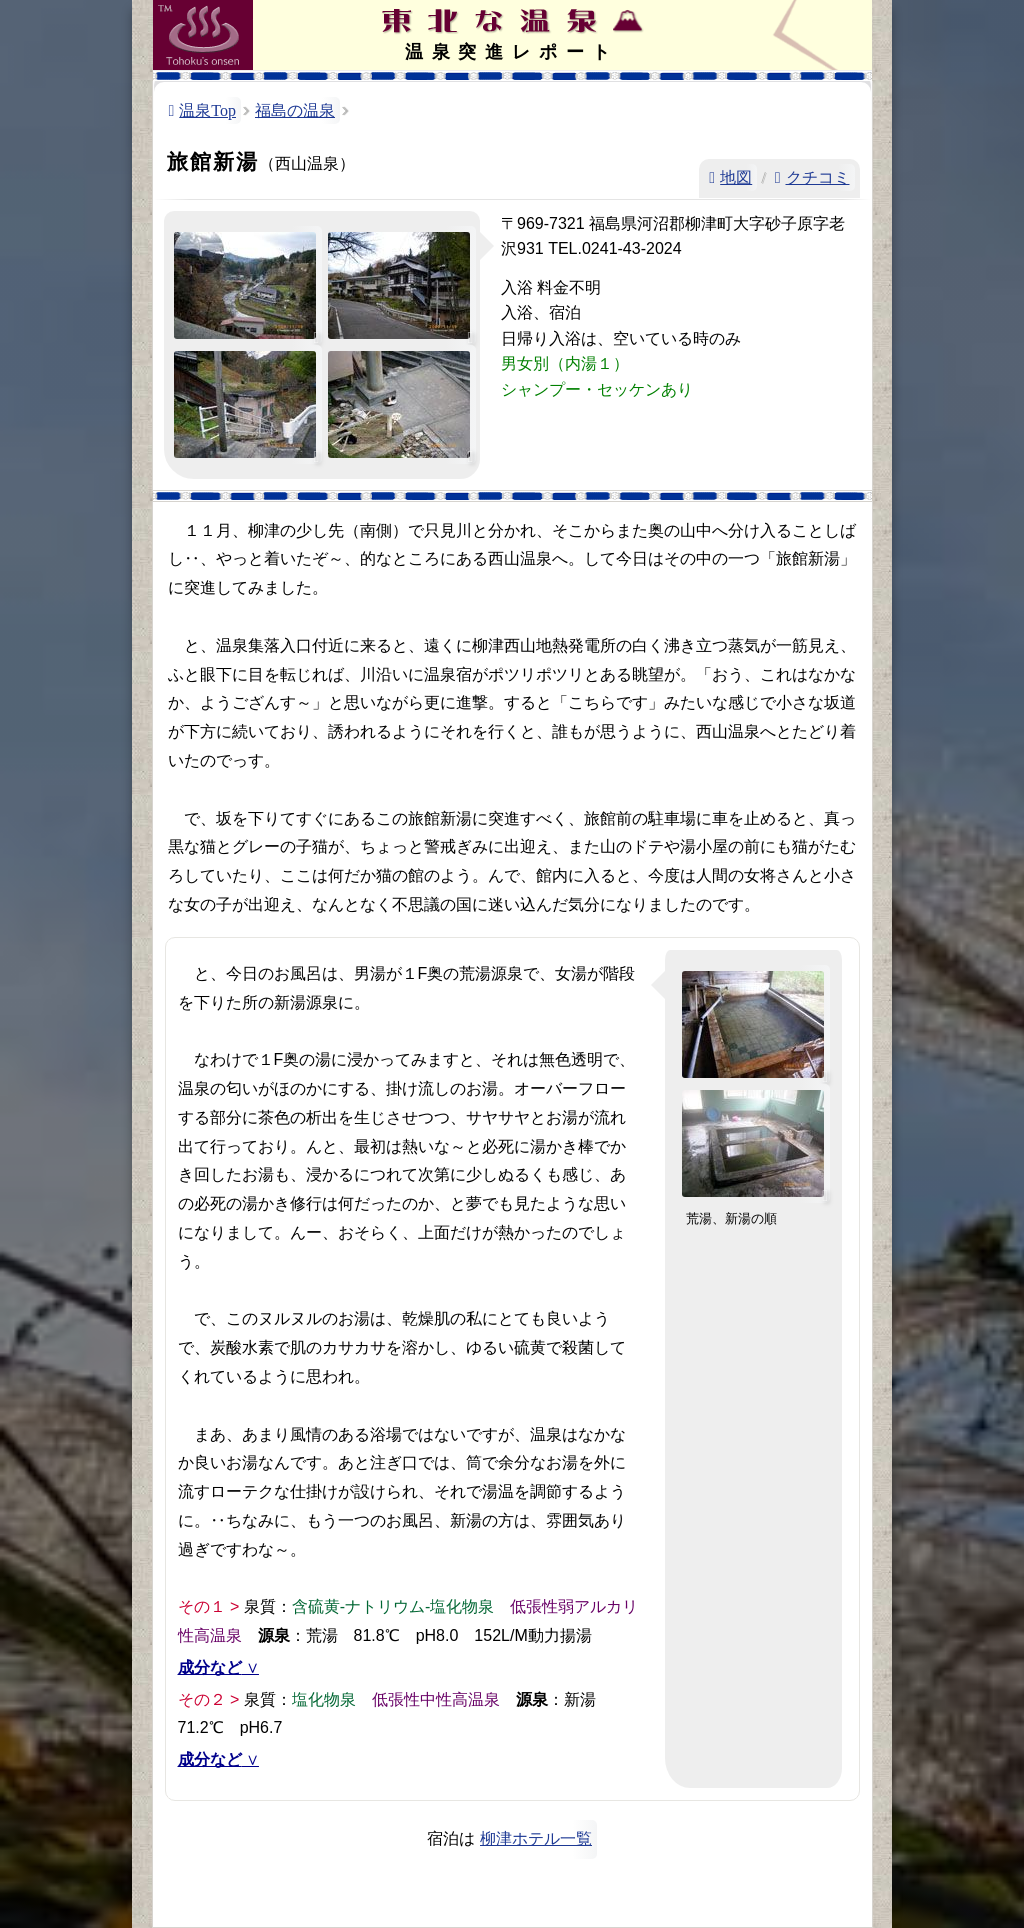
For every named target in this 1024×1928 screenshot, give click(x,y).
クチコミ (818, 177)
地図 (736, 177)
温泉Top (207, 110)
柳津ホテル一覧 (536, 1838)
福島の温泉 (295, 110)
